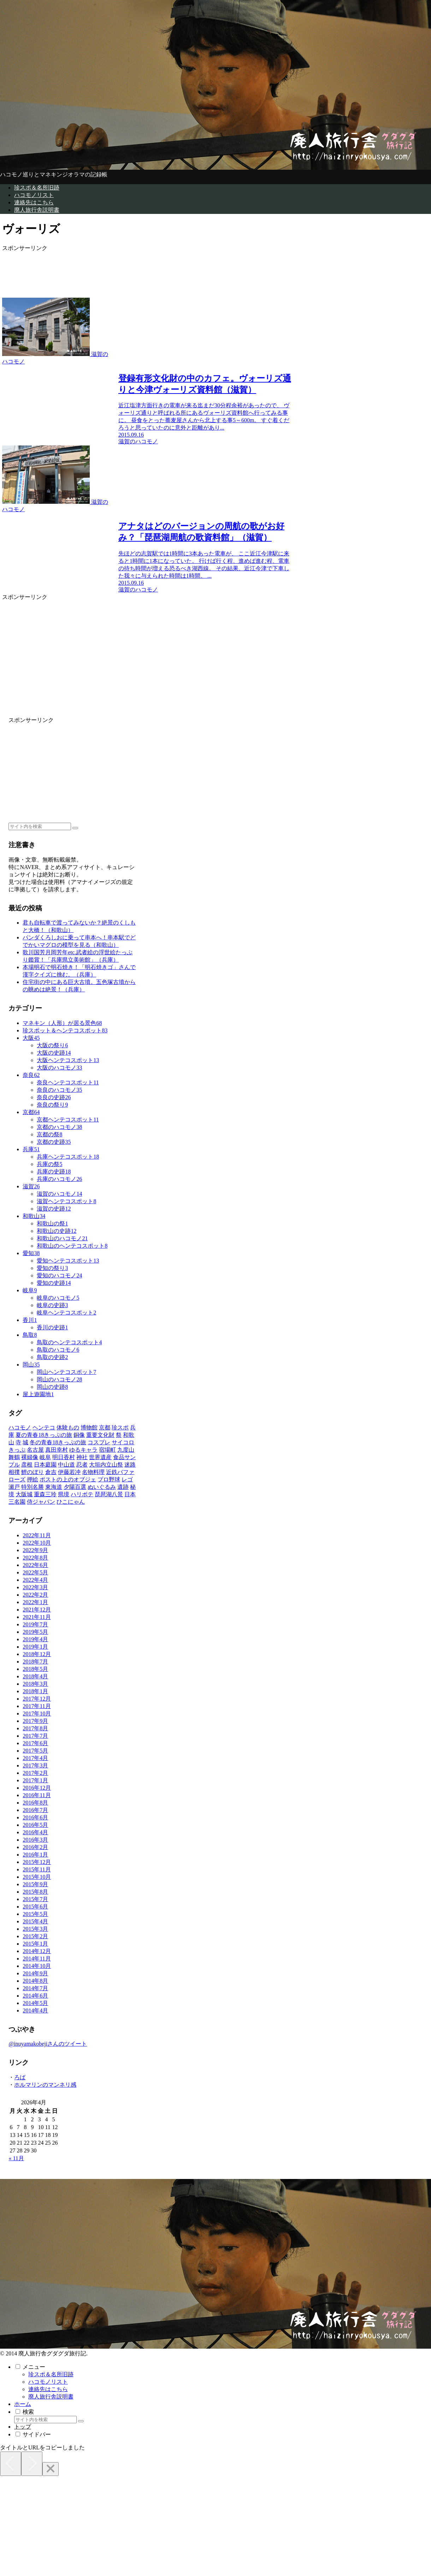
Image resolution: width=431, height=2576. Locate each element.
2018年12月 (37, 1654)
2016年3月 (35, 1840)
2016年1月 (35, 1855)
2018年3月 (35, 1684)
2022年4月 (35, 1580)
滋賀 (31, 1186)
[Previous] (10, 2464)
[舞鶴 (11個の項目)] (14, 1457)
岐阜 (30, 1290)
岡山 (31, 1365)
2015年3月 (35, 1929)
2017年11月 (37, 1706)
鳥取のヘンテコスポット (69, 1342)
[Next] (31, 2464)
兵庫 (31, 1149)
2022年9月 (35, 1550)
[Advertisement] (115, 269)
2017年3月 (35, 1765)
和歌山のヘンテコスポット (72, 1246)
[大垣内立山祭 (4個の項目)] (106, 1465)
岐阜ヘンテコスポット (66, 1313)
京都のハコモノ (59, 1127)
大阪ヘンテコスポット (68, 1060)
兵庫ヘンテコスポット (68, 1157)
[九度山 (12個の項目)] (125, 1450)
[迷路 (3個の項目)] (130, 1465)
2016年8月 (35, 1803)
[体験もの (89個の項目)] (68, 1427)
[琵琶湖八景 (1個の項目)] (109, 1494)
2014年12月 (37, 1951)
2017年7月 (35, 1736)
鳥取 (30, 1335)
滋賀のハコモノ (59, 1194)
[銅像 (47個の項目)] (79, 1435)
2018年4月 (35, 1676)
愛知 (31, 1253)
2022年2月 (35, 1595)
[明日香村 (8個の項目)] (63, 1457)
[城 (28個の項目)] (25, 1442)
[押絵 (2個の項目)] (32, 1479)
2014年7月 (35, 1988)
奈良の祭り (52, 1105)
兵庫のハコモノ (59, 1179)
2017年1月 (35, 1780)
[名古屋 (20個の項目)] (35, 1450)
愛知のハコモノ (59, 1275)
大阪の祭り (52, 1045)
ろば (19, 2077)
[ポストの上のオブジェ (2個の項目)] (68, 1479)
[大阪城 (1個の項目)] (24, 1494)
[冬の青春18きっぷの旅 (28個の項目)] (58, 1442)
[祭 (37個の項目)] (119, 1435)
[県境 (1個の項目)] (63, 1494)
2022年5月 (35, 1572)
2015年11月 (37, 1869)
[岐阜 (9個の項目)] (45, 1457)
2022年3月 (35, 1587)
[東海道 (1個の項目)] (53, 1487)
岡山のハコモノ (59, 1379)
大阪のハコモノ (59, 1068)
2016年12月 (37, 1788)
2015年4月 (35, 1921)
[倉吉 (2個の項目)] (51, 1472)
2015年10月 (37, 1877)
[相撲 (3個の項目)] (14, 1472)
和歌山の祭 (52, 1223)
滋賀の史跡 (54, 1209)
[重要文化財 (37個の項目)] (100, 1435)
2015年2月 (35, 1936)
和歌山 (34, 1216)
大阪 (31, 1038)
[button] (75, 828)
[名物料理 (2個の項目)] (93, 1472)
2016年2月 (35, 1847)
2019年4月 (35, 1639)
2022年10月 (37, 1543)
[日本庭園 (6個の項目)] (45, 1465)
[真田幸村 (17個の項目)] (56, 1450)
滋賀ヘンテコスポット (66, 1201)
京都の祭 (49, 1134)
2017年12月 (37, 1699)
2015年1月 (35, 1944)
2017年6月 (35, 1743)
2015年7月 (35, 1899)
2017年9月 (35, 1721)
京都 (31, 1112)
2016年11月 (37, 1795)
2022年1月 (35, 1602)
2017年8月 (35, 1728)
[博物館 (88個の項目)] (89, 1427)
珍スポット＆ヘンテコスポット (65, 1030)
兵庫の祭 (49, 1164)
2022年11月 (37, 1535)
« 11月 (16, 2158)
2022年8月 (35, 1558)
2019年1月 (35, 1647)
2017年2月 (35, 1773)
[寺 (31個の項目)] (18, 1442)
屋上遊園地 (38, 1394)
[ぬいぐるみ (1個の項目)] (102, 1487)
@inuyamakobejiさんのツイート (47, 2044)
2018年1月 (35, 1691)
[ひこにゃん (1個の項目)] (71, 1502)
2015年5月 (35, 1914)
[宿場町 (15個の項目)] (107, 1450)
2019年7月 (35, 1624)
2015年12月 (37, 1862)
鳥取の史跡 (52, 1357)
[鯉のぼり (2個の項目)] (32, 1472)
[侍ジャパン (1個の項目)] (41, 1502)
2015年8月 (35, 1892)
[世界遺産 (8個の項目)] (100, 1457)
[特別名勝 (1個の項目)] (32, 1487)
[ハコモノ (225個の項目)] (19, 1427)
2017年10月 (37, 1713)
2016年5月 (35, 1825)
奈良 (31, 1075)
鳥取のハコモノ (58, 1350)
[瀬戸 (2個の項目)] (14, 1487)
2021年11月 (37, 1617)
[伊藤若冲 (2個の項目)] (69, 1472)
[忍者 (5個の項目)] (82, 1465)
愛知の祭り (52, 1268)
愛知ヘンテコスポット (68, 1261)
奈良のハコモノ (59, 1090)
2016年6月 (35, 1817)
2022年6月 (35, 1565)
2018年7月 (35, 1662)
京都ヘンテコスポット (68, 1120)
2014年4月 (35, 2010)
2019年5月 (35, 1632)
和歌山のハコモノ (62, 1238)
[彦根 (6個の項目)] (27, 1465)
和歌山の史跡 (56, 1231)
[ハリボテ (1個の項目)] (82, 1494)
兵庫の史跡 (54, 1171)
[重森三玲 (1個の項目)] (45, 1494)
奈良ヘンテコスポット (68, 1082)
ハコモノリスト (48, 2382)
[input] (39, 826)
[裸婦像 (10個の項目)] (29, 1457)
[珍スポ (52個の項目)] (120, 1427)
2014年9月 (35, 1973)
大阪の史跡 (54, 1053)
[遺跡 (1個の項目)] (123, 1487)
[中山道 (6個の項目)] (66, 1465)
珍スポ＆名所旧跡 (50, 2374)
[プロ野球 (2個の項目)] (109, 1479)
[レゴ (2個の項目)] (127, 1479)
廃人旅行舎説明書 (50, 2397)
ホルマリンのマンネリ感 (45, 2085)
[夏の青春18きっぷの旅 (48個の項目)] (44, 1435)
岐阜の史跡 (52, 1305)
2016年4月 (35, 1832)
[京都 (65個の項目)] (104, 1427)
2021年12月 (37, 1610)
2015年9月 (35, 1884)
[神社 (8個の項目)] (82, 1457)
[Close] (50, 2469)
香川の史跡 (52, 1327)
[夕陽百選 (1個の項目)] (75, 1487)
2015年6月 (35, 1907)
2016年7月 (35, 1810)
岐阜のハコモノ (58, 1298)
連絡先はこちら (48, 2389)
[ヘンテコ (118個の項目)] (44, 1427)
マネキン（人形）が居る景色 (62, 1023)
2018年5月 (35, 1669)
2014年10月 (37, 1966)
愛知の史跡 (54, 1283)
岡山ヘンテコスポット (66, 1372)
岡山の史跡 (52, 1387)
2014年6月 (35, 1996)
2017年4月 (35, 1758)
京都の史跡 (54, 1142)
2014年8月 (35, 1981)
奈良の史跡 (54, 1097)
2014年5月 (35, 2003)
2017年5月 (35, 1751)
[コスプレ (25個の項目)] (99, 1442)
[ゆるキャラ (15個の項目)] (83, 1450)
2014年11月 (37, 1959)
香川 (30, 1320)
